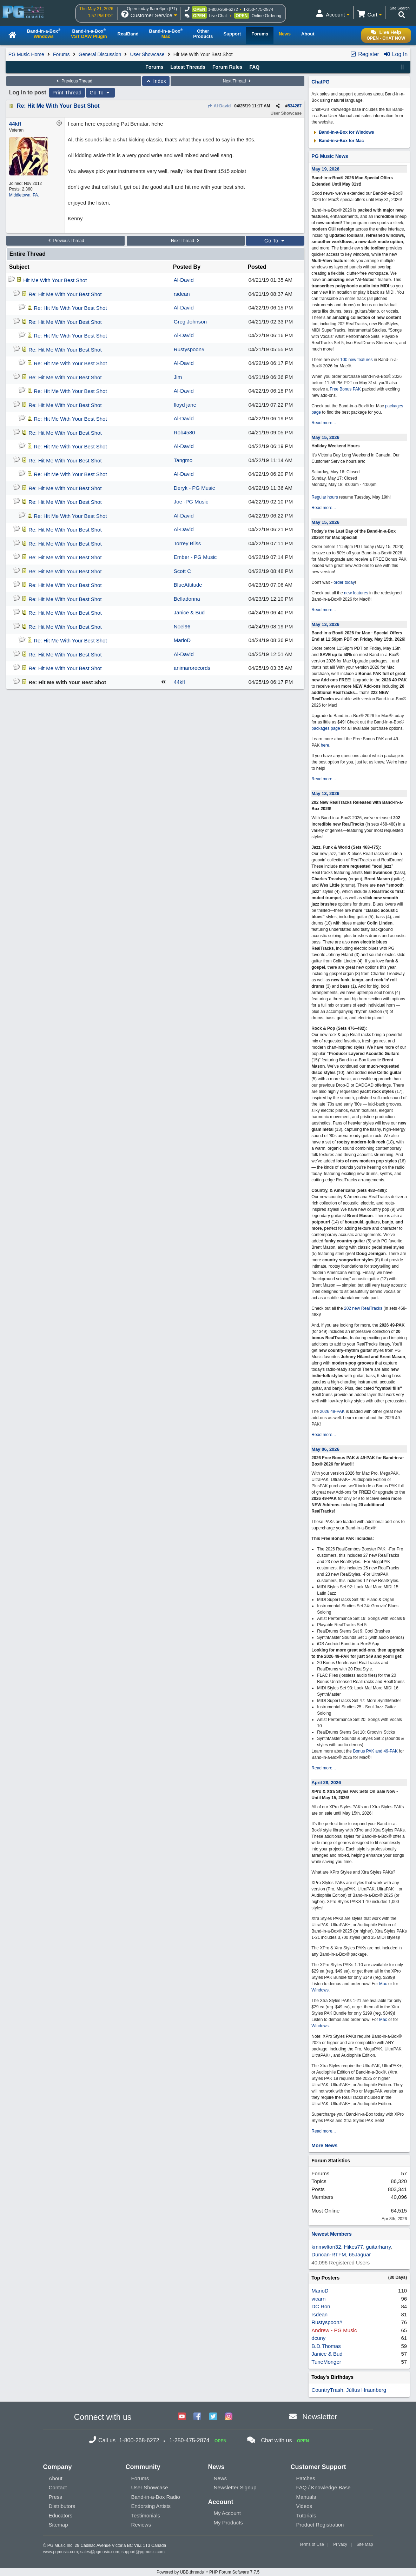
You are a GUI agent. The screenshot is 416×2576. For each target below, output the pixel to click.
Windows (320, 1990)
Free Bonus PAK (345, 389)
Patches (305, 2478)
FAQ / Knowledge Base (323, 2487)
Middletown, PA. (24, 195)
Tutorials (306, 2515)
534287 (295, 106)
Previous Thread (73, 81)
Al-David (219, 106)
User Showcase (147, 54)
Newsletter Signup (235, 2487)
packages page (325, 728)
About (55, 2478)
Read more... (323, 422)
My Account (227, 2513)
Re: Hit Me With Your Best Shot (58, 106)
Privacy (340, 2544)
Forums (61, 54)
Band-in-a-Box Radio (155, 2497)
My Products (228, 2522)
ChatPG (320, 82)
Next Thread (237, 81)
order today (344, 582)
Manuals (306, 2497)
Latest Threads (187, 67)
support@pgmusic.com (143, 2551)
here (325, 745)
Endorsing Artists (151, 2506)
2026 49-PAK (332, 1411)
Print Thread (67, 92)
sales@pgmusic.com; (101, 2551)
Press (55, 2497)
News (220, 2478)
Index (156, 81)
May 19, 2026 (325, 169)
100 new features (356, 359)
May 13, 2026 (325, 624)
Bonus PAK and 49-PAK (375, 1751)
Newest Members (331, 2234)
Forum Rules (227, 67)
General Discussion (100, 54)
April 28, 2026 (326, 1782)
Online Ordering (267, 15)
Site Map (364, 2544)
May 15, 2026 (325, 437)
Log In (395, 54)
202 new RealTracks (363, 1308)
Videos (304, 2506)
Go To (100, 92)
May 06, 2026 (325, 1449)
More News (324, 2145)
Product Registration (320, 2525)
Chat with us (276, 2440)
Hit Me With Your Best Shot (55, 280)
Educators (61, 2515)
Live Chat (218, 15)
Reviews (141, 2525)
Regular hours (324, 497)
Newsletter (319, 2417)
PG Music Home (26, 54)
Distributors (62, 2506)
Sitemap (58, 2525)
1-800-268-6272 (223, 9)
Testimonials (145, 2515)
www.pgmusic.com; (61, 2551)
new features (356, 592)
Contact (58, 2487)
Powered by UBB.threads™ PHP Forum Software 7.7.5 (208, 2572)
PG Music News (329, 156)
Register (364, 54)
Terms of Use (311, 2544)
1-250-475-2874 (258, 9)
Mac (383, 1983)
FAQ (254, 67)
